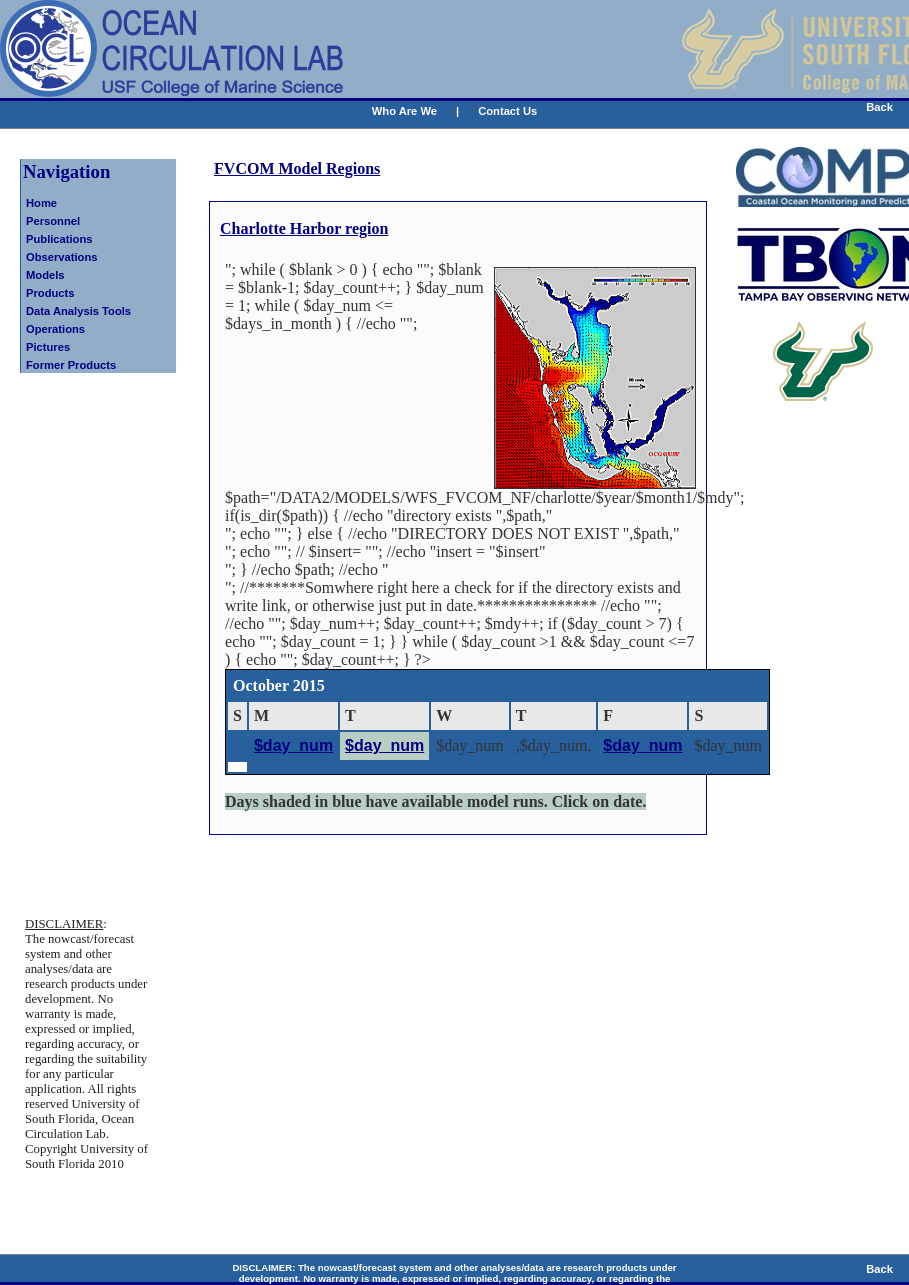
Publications (59, 239)
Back (879, 107)
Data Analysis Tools (78, 311)
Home (41, 203)
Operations (55, 329)
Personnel (53, 221)
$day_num (293, 745)
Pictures (48, 347)
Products (50, 293)
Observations (62, 257)
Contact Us (507, 111)
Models (45, 275)
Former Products (71, 365)
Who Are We (404, 111)
